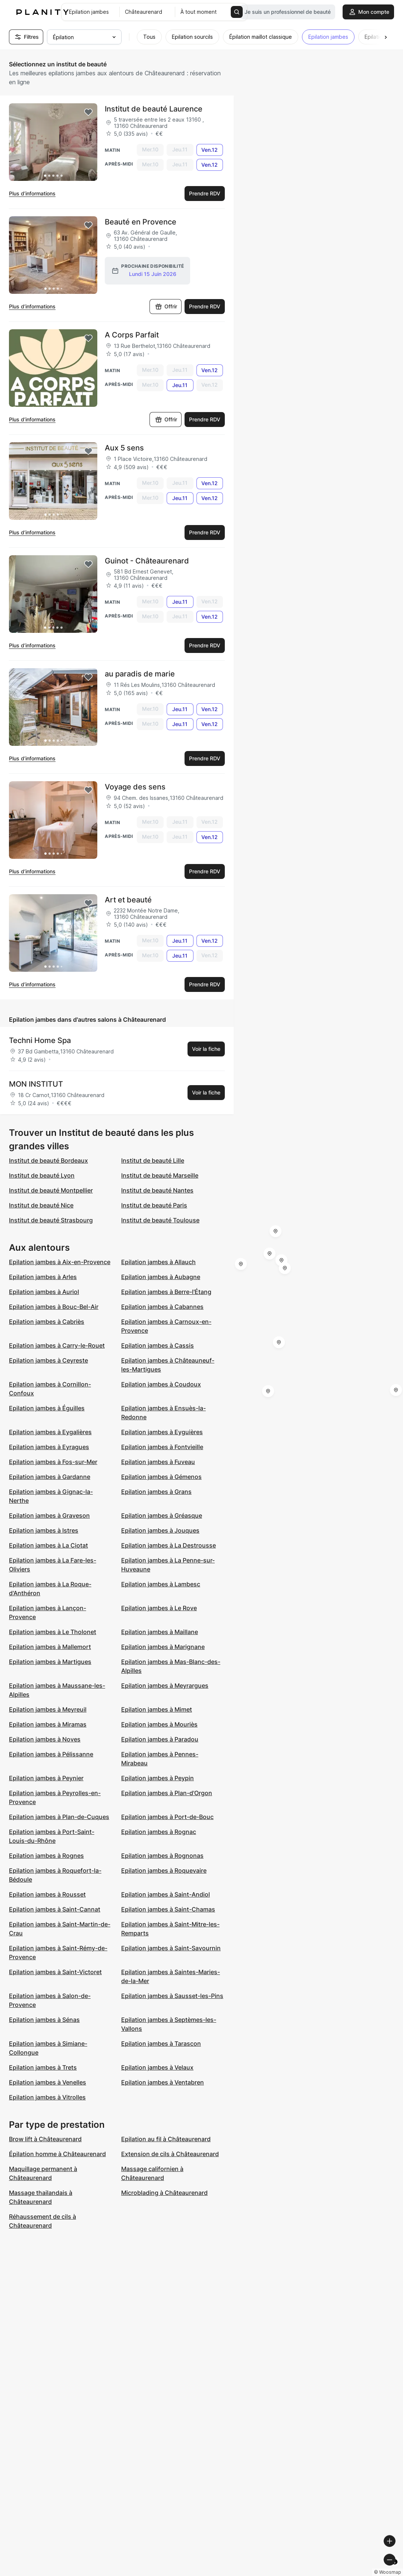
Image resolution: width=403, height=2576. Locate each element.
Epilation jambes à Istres (43, 1530)
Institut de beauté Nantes (157, 1190)
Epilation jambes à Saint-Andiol (165, 1894)
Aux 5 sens (124, 447)
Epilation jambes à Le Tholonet (52, 1632)
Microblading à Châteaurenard (164, 2192)
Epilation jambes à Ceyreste (48, 1360)
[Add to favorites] (88, 112)
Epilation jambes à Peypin (157, 1778)
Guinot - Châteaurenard (147, 560)
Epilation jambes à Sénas (44, 2019)
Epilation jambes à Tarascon (161, 2043)
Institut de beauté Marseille (159, 1175)
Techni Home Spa (40, 1040)
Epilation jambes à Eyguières (162, 1432)
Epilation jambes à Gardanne (49, 1476)
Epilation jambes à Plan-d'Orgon (166, 1793)
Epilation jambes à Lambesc (160, 1584)
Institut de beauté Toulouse (160, 1220)
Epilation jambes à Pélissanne (51, 1754)
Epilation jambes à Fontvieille (162, 1447)
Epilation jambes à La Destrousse (168, 1545)
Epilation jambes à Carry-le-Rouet (57, 1345)
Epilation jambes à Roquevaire (164, 1870)
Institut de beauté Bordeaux (48, 1160)
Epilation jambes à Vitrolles (47, 2097)
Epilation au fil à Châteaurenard (166, 2139)
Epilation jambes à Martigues (50, 1661)
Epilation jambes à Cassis (157, 1345)
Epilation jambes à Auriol (44, 1291)
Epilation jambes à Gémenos (161, 1476)
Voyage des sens (135, 786)
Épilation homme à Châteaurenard (57, 2154)
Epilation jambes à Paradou (159, 1739)
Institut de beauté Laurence (153, 108)
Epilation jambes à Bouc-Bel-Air (53, 1306)
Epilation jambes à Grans (156, 1491)
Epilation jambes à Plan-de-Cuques (59, 1817)
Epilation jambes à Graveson (49, 1515)
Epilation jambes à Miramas (47, 1724)
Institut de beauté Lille (152, 1160)
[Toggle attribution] (394, 2569)
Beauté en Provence (140, 221)
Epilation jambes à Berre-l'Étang (166, 1291)
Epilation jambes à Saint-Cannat (54, 1909)
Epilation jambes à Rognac (158, 1831)
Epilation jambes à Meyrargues (164, 1685)
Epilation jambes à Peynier (46, 1778)
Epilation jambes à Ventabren (162, 2082)
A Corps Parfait (132, 334)
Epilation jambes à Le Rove (159, 1608)
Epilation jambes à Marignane (163, 1646)
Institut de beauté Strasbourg (51, 1220)
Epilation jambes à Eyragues (49, 1447)
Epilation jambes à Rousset (47, 1894)
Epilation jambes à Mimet (156, 1709)
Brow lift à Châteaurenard (45, 2139)
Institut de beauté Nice (41, 1205)
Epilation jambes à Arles (43, 1277)
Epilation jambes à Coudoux (161, 1384)
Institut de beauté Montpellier (51, 1190)
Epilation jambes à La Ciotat (48, 1545)
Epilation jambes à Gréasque (161, 1515)
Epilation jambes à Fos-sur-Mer (53, 1462)
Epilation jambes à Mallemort (50, 1646)
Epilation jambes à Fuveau (158, 1462)
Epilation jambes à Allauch (158, 1262)
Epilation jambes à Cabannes (162, 1306)
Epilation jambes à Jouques (160, 1530)
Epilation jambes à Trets (43, 2067)
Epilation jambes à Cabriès (46, 1321)
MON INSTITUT (36, 1084)
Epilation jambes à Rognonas (162, 1855)
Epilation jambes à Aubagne (160, 1277)
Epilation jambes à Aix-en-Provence (59, 1262)
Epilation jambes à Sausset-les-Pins (172, 1995)
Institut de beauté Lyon (42, 1175)
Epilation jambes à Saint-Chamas (168, 1909)
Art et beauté (128, 899)
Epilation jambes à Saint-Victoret (55, 1972)
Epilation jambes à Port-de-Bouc (167, 1817)
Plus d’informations (32, 193)
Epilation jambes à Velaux (157, 2067)
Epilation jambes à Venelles (47, 2082)
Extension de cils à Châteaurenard (170, 2154)
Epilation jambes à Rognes (46, 1855)
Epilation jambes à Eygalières (50, 1432)
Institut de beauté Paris (154, 1205)
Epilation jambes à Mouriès (159, 1724)
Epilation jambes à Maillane (159, 1632)
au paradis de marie (140, 673)
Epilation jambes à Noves (45, 1739)
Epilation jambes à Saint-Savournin (171, 1948)
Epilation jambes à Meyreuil (47, 1709)
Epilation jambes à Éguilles (47, 1408)
